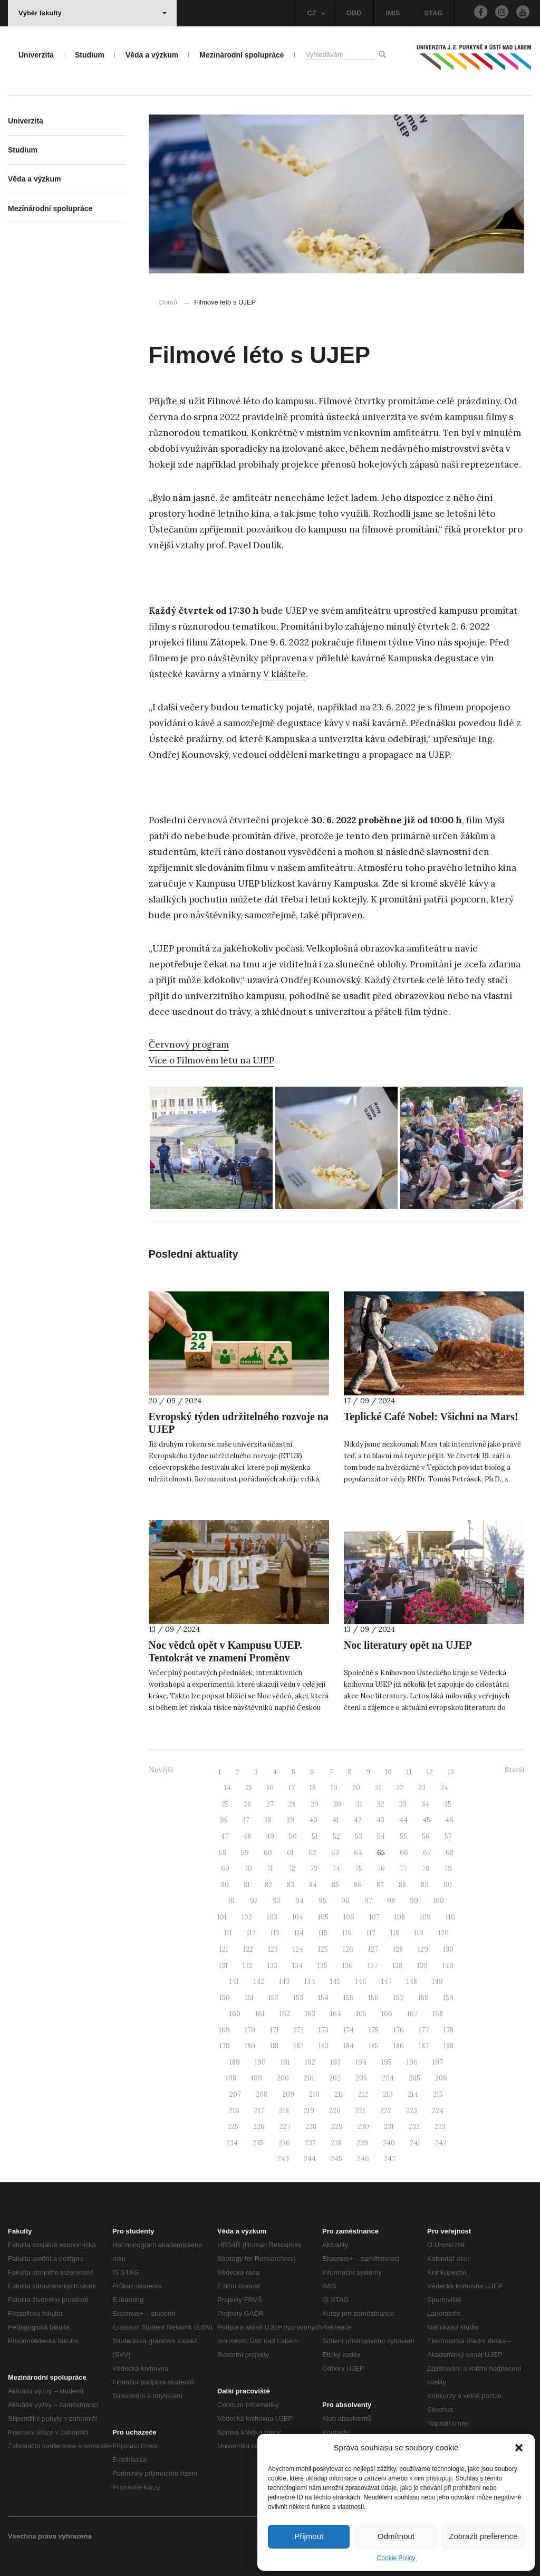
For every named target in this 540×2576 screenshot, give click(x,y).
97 (368, 1900)
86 (358, 1884)
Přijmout (308, 2536)
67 (427, 1852)
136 (347, 1965)
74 (336, 1868)
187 (424, 2045)
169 (224, 2030)
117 (371, 1932)
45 (426, 1819)
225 (232, 2126)
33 (403, 1804)
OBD (354, 13)
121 (223, 1949)
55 (403, 1836)
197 (437, 2062)
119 (418, 1932)
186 (398, 2045)
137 (373, 1965)
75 (358, 1868)
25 (225, 1804)
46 (449, 1819)
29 (315, 1804)
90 (447, 1884)
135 (322, 1965)
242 (441, 2142)
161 (260, 2013)
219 (309, 2110)
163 (310, 2013)
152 (273, 1997)
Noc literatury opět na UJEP (408, 1645)
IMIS (393, 13)
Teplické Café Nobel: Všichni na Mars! (431, 1416)
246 (363, 2158)
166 (386, 2013)
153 (298, 1997)
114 (299, 1932)
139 (422, 1965)
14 (227, 1787)
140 (448, 1965)
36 (223, 1819)
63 (335, 1852)
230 (363, 2126)
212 (363, 2094)
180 (250, 2045)
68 (450, 1852)
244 (310, 2158)
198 (231, 2078)
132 (248, 1965)
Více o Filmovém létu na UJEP (211, 1060)
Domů (168, 302)
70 (248, 1868)
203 (361, 2078)
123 (273, 1949)
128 (398, 1949)
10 (388, 1771)
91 (231, 1900)
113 (275, 1932)
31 (359, 1804)
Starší (514, 1769)
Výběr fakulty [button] (92, 13)
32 (380, 1804)
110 (450, 1917)
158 (423, 1997)
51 (315, 1836)
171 (274, 2030)
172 (299, 2030)
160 (234, 2013)
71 (270, 1868)
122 (248, 1949)
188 (448, 2045)
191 (285, 2062)
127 (373, 1949)
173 (324, 2030)
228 (310, 2126)
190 (260, 2062)
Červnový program (189, 1044)
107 (374, 1917)
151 (249, 1997)
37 (245, 1819)
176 (398, 2030)
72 (291, 1868)
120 (443, 1932)
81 (247, 1884)
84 (313, 1884)
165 (361, 2013)
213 (388, 2094)
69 (225, 1868)
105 (323, 1917)
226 (259, 2126)
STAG (433, 13)
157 (398, 1997)
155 (348, 1997)
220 (335, 2110)
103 (272, 1917)
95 (322, 1900)
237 (310, 2142)
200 (283, 2078)
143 (284, 1981)
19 (334, 1787)
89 (425, 1884)
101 (222, 1917)
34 (425, 1804)
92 (254, 1900)
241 (415, 2142)
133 (272, 1965)
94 (299, 1900)
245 (336, 2158)
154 (323, 1997)
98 (391, 1900)
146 (361, 1981)
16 (270, 1787)
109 (425, 1917)
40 (313, 1819)
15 (249, 1787)
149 (437, 1981)
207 (235, 2094)
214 (413, 2094)
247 (390, 2158)
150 (224, 1997)
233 (440, 2126)
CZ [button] (316, 13)
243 (283, 2158)
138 (397, 1965)
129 (423, 1949)
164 (335, 2013)
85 (335, 1884)
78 (425, 1868)
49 (270, 1836)
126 (348, 1949)
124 (298, 1949)
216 (234, 2110)
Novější (161, 1769)
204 (388, 2078)
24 (444, 1787)
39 (290, 1819)
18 (313, 1787)
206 (441, 2078)
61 (290, 1852)
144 (309, 1981)
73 (313, 1868)
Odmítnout (396, 2536)
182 (299, 2045)
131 (223, 1965)
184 (348, 2045)
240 (389, 2142)
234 (232, 2142)
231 (389, 2126)
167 (412, 2013)
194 (361, 2062)
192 (310, 2062)
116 (347, 1932)
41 (335, 1819)
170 (250, 2030)
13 (451, 1771)
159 (448, 1997)
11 (409, 1771)
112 (251, 1932)
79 (448, 1868)
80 (225, 1884)
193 (335, 2062)
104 (297, 1917)
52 (336, 1836)
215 (438, 2094)
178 (448, 2030)
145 (335, 1981)
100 (438, 1900)
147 (386, 1981)
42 (358, 1819)
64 (358, 1852)
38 (268, 1819)
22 (399, 1787)
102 (247, 1917)
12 (430, 1771)
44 (403, 1819)
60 (268, 1852)
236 (284, 2142)
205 (414, 2078)
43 (380, 1819)
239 (362, 2142)
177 (424, 2030)
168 (437, 2013)
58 (222, 1852)
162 (284, 2013)
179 (224, 2045)
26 (248, 1804)
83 (290, 1884)
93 (277, 1900)
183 (324, 2045)
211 (338, 2094)
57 (448, 1836)
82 (268, 1884)
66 (404, 1852)
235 (258, 2142)
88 (402, 1884)
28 (292, 1804)
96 (345, 1900)
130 (448, 1949)
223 (411, 2110)
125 (323, 1949)
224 (437, 2110)
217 (259, 2110)
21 (378, 1787)
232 (414, 2126)
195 (386, 2062)
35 (447, 1804)
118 (394, 1932)
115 (323, 1932)
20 (356, 1787)
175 (374, 2030)
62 (312, 1852)
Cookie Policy (396, 2558)
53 (358, 1836)
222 (385, 2110)
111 (228, 1932)
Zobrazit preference (483, 2536)
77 (403, 1868)
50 (293, 1836)
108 (399, 1917)
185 (374, 2045)
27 (270, 1804)
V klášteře (284, 674)
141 (234, 1981)
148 (412, 1981)
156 (373, 1997)
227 (285, 2126)
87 (380, 1884)
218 (284, 2110)
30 (337, 1804)
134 (297, 1965)
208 (261, 2094)
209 (288, 2094)
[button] (519, 2447)
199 (256, 2078)
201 (309, 2078)
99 (414, 1900)
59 (245, 1852)
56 (426, 1836)
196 (412, 2062)
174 (348, 2030)
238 (336, 2142)
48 (247, 1836)
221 (360, 2110)
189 (234, 2062)
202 (335, 2078)
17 (291, 1787)
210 (314, 2094)
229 (337, 2126)
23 (422, 1787)
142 (259, 1981)
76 (381, 1868)
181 (274, 2045)
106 (348, 1917)
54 (381, 1836)
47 (224, 1836)
